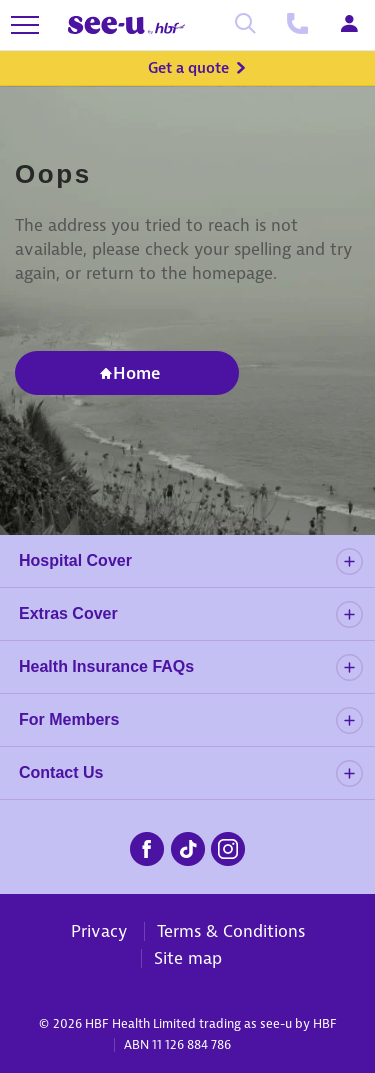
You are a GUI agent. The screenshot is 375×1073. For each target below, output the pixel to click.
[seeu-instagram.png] (228, 846)
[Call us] (297, 25)
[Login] (349, 25)
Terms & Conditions (231, 931)
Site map (188, 958)
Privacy (99, 931)
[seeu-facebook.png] (147, 846)
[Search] (245, 25)
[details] (349, 561)
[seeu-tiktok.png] (188, 846)
